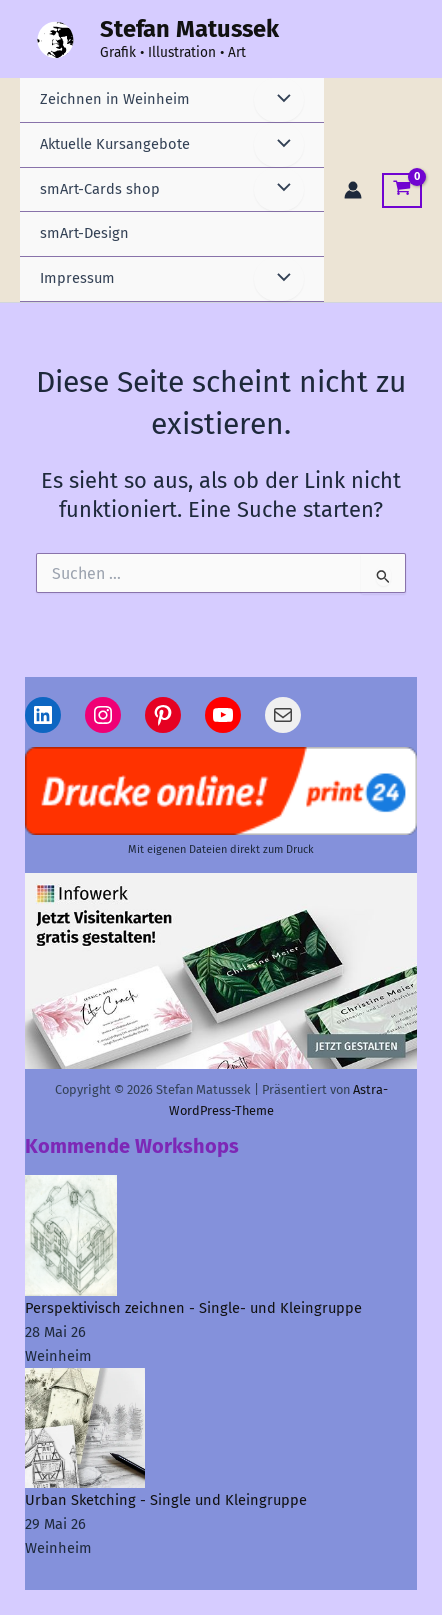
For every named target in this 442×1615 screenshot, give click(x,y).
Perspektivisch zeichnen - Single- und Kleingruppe (193, 1308)
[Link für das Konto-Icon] (353, 190)
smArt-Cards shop (100, 189)
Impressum (77, 278)
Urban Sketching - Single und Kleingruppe (166, 1500)
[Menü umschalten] (279, 100)
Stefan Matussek (189, 29)
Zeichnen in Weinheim (115, 99)
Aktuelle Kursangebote (115, 144)
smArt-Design (84, 233)
